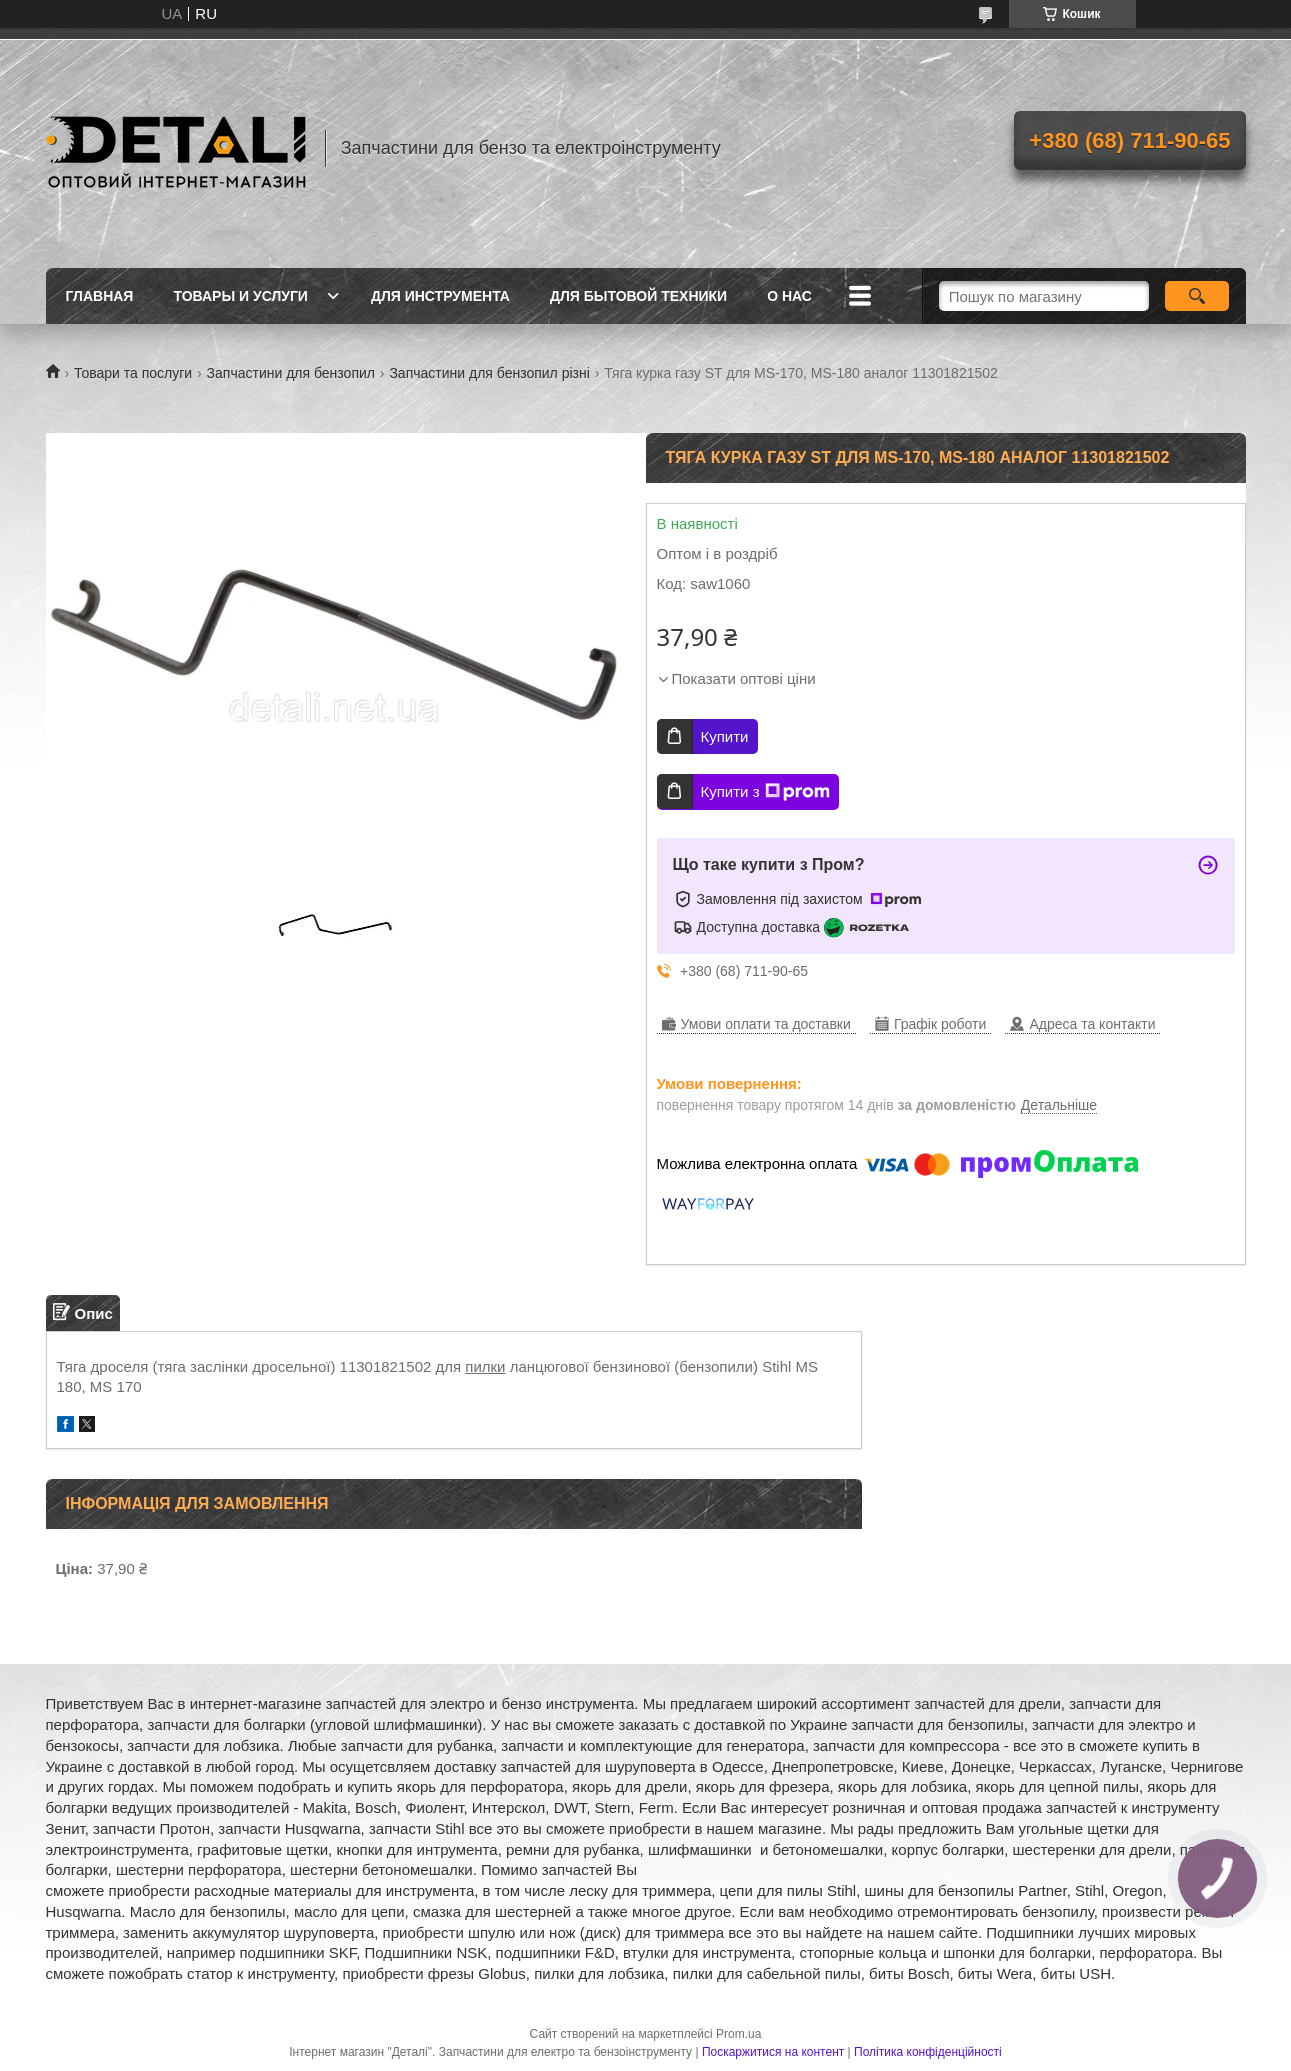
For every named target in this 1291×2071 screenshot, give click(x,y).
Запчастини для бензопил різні (489, 373)
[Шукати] (1197, 296)
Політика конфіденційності (928, 2052)
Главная (100, 296)
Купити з (765, 792)
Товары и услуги (240, 296)
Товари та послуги (133, 373)
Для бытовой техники (638, 296)
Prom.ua (738, 2034)
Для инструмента (440, 296)
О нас (789, 296)
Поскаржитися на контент (773, 2052)
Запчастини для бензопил (291, 373)
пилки (485, 1366)
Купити (725, 736)
